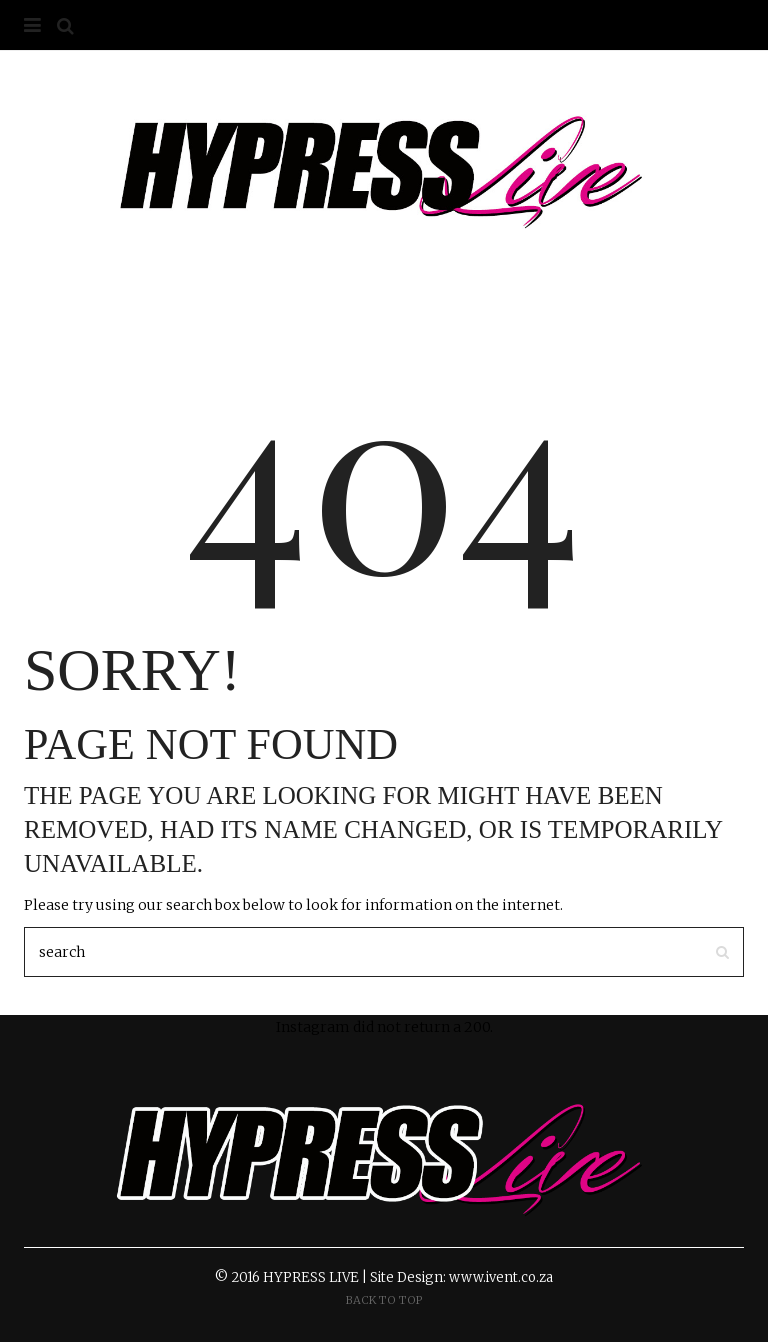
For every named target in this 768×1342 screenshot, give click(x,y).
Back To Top (384, 1300)
